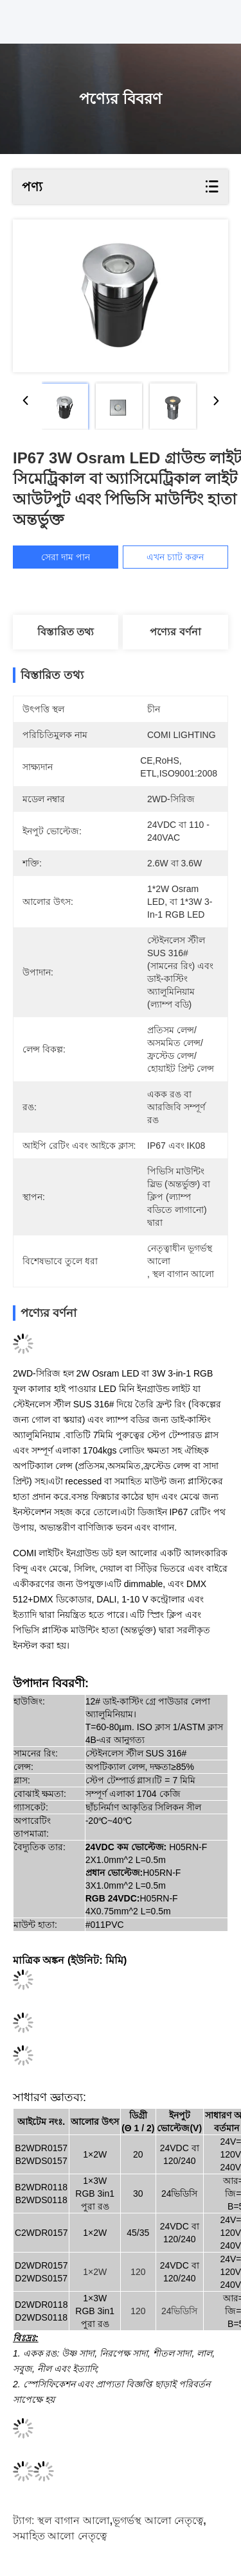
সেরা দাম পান (70, 557)
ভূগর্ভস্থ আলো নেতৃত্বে (157, 2520)
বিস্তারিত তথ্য (65, 631)
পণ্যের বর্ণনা (175, 631)
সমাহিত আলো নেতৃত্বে (60, 2535)
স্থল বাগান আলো (73, 2520)
